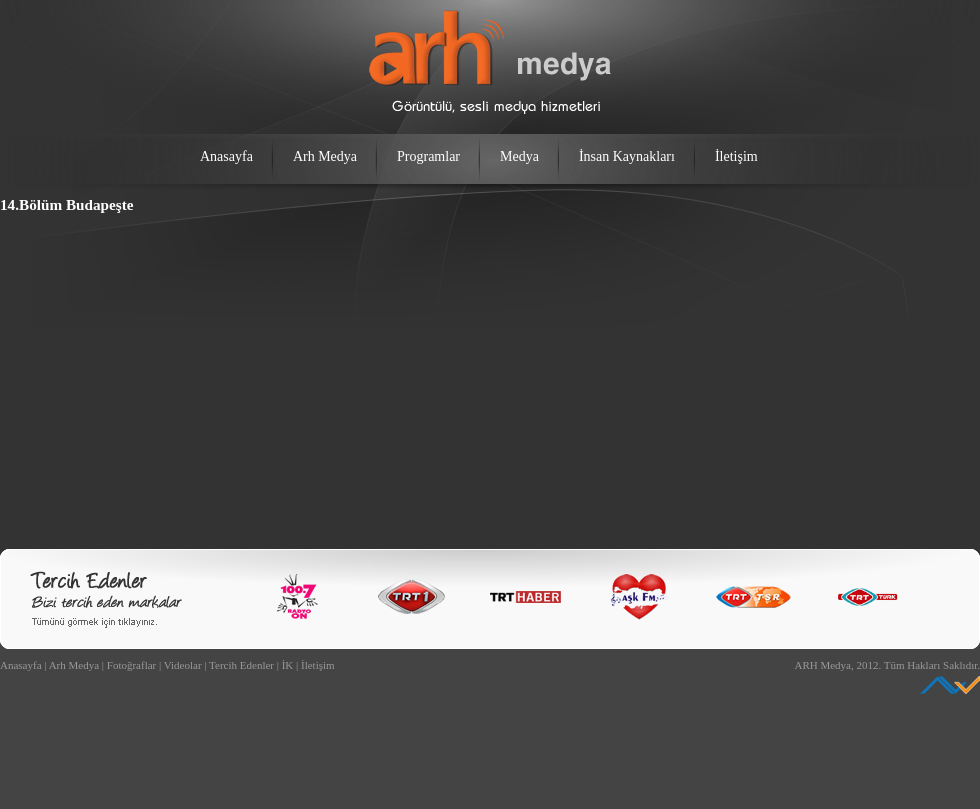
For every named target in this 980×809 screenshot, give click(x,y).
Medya (519, 156)
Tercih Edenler (241, 665)
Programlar (428, 156)
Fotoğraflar (131, 665)
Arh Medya (325, 156)
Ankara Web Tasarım (950, 685)
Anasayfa (226, 156)
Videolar (183, 665)
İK (288, 665)
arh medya (490, 62)
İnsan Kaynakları (627, 156)
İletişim (736, 156)
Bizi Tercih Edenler (106, 599)
